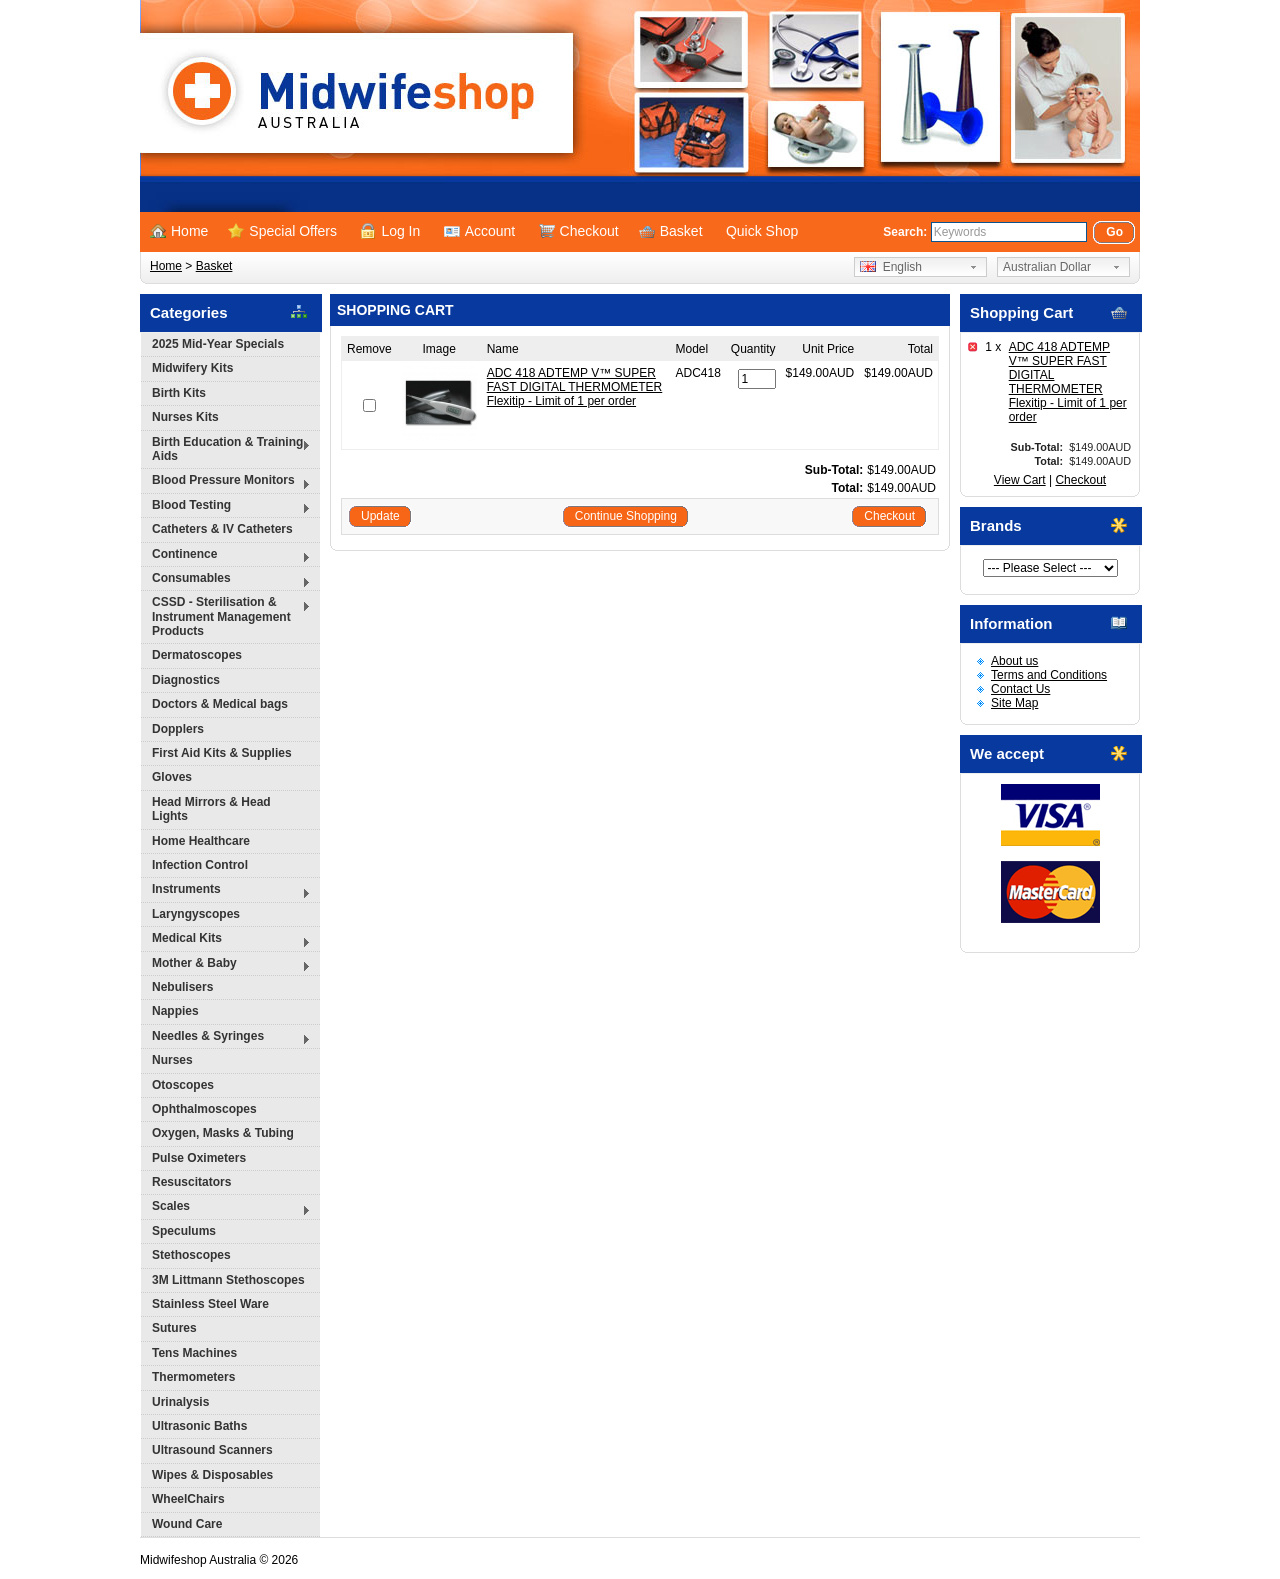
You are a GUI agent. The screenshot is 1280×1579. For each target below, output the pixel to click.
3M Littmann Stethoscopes (228, 1280)
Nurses (172, 1060)
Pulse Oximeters (199, 1158)
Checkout (579, 231)
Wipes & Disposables (212, 1475)
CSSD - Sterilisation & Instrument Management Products (226, 616)
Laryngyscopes (196, 914)
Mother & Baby (226, 965)
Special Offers (282, 231)
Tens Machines (194, 1353)
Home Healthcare (201, 841)
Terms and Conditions (1049, 675)
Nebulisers (182, 987)
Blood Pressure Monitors (226, 482)
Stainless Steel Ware (210, 1304)
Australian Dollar (1047, 267)
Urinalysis (180, 1402)
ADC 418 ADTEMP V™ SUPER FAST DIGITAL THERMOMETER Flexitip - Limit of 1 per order (1068, 382)
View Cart (1020, 480)
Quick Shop (762, 231)
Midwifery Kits (192, 368)
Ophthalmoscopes (204, 1109)
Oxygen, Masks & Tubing (223, 1133)
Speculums (184, 1231)
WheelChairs (188, 1499)
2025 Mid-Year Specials (218, 344)
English (891, 267)
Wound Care (187, 1524)
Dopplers (178, 729)
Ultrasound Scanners (212, 1450)
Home (179, 231)
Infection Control (200, 865)
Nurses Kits (185, 417)
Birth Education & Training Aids (226, 449)
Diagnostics (186, 680)
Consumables (226, 580)
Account (480, 231)
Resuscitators (191, 1182)
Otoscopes (183, 1085)
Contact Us (1020, 689)
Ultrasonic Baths (199, 1426)
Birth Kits (179, 393)
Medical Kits (226, 940)
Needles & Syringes (226, 1038)
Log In (390, 231)
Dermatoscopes (197, 655)
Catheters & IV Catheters (222, 529)
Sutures (174, 1328)
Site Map (1014, 703)
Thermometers (193, 1377)
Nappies (175, 1011)
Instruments (226, 891)
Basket (671, 231)
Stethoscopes (191, 1255)
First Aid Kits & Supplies (222, 753)
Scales (226, 1208)
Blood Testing (226, 507)
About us (1014, 661)
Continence (226, 556)
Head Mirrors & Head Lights (211, 809)
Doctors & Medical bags (220, 704)
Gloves (172, 777)
